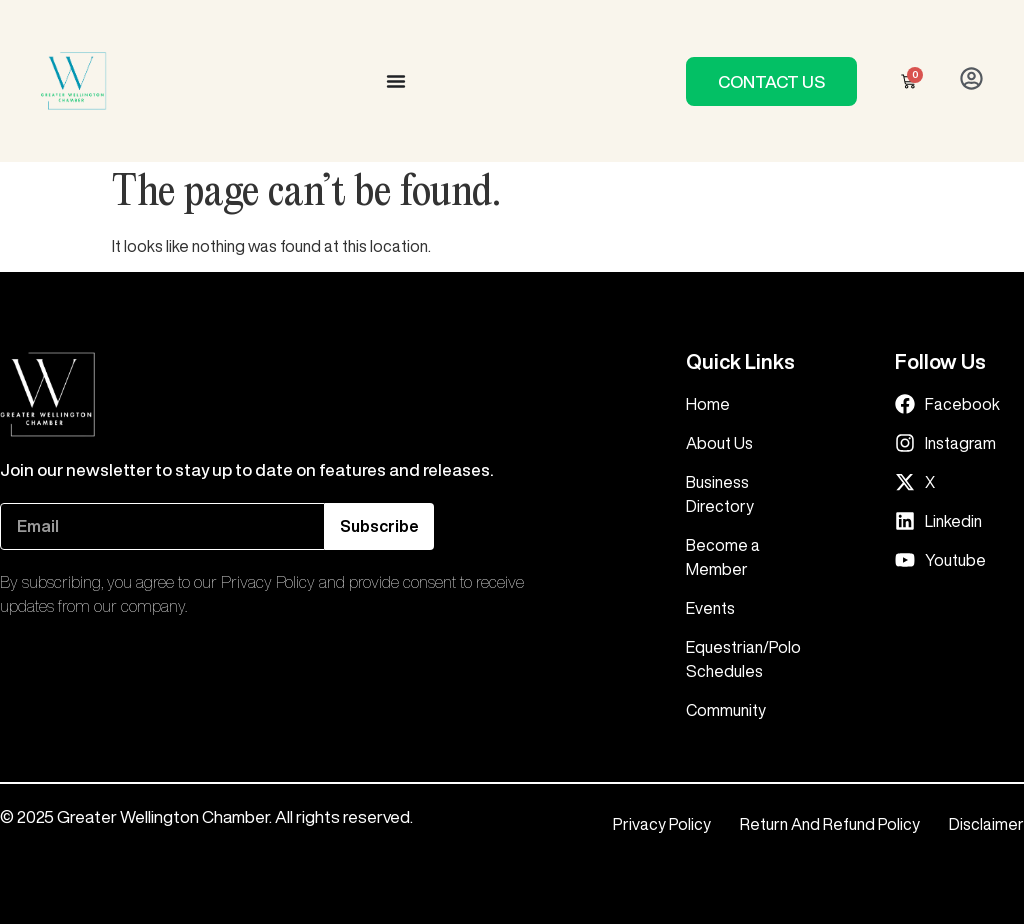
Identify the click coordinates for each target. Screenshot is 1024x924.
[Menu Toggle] (396, 81)
